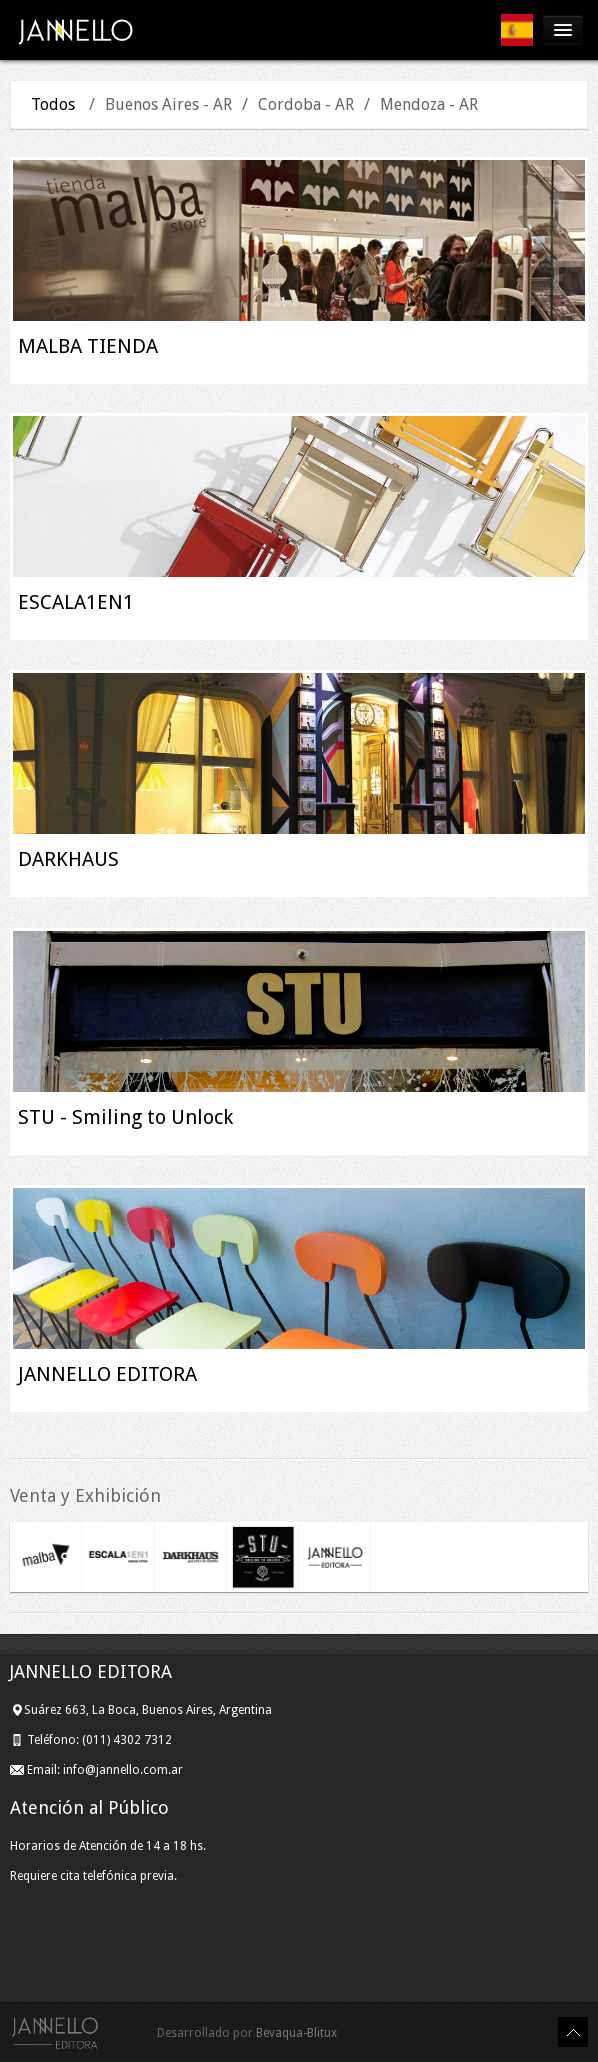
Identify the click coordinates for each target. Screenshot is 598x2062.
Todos (53, 104)
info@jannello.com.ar (123, 1770)
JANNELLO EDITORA (107, 1374)
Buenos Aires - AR (168, 104)
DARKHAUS (68, 859)
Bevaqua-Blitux (296, 2033)
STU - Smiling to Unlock (125, 1117)
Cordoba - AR (306, 104)
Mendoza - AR (429, 104)
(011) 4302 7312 (128, 1740)
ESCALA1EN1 (76, 602)
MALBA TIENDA (88, 346)
